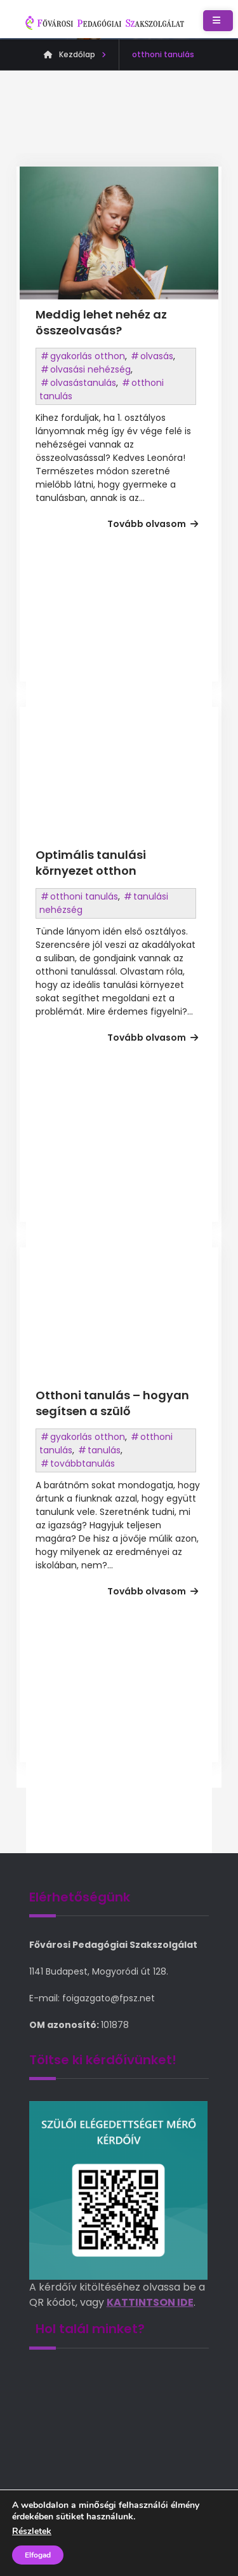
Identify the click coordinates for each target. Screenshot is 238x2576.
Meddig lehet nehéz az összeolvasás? (101, 322)
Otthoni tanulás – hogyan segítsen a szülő (112, 1403)
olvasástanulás (83, 382)
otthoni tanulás (84, 896)
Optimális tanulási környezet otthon (91, 863)
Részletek (31, 2531)
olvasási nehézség (90, 369)
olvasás (156, 356)
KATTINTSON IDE (150, 2302)
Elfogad (38, 2555)
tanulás (104, 1450)
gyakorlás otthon (87, 356)
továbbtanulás (82, 1463)
